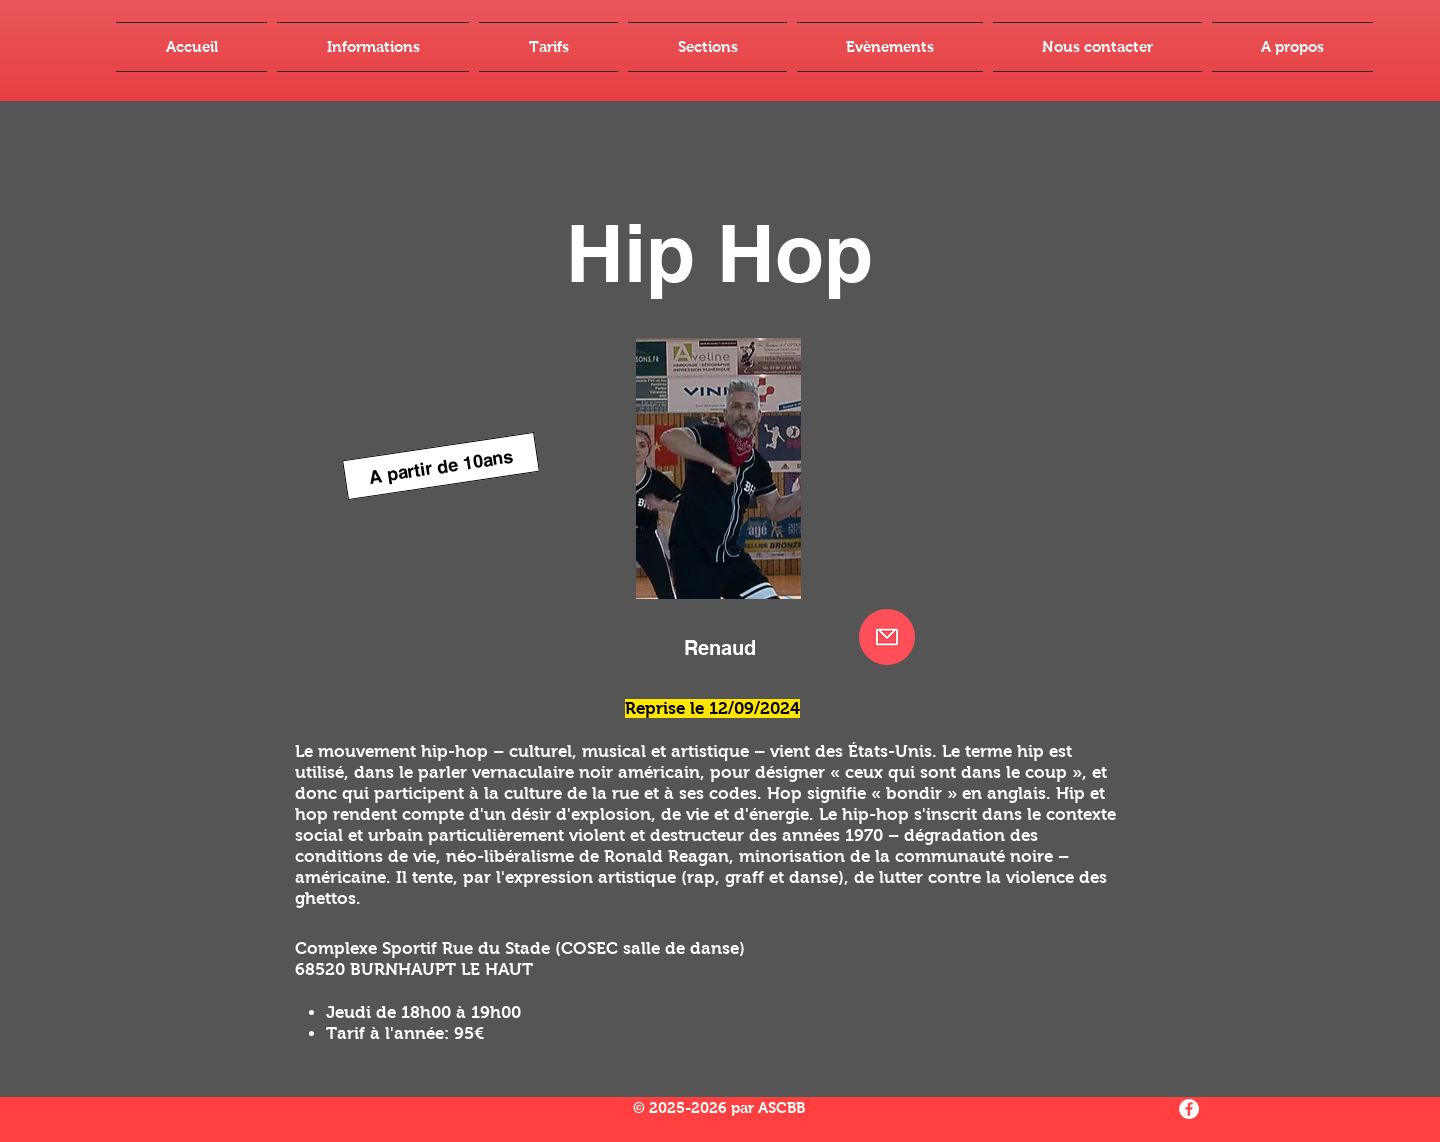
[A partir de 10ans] (441, 466)
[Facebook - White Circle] (1189, 1109)
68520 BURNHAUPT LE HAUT (414, 969)
